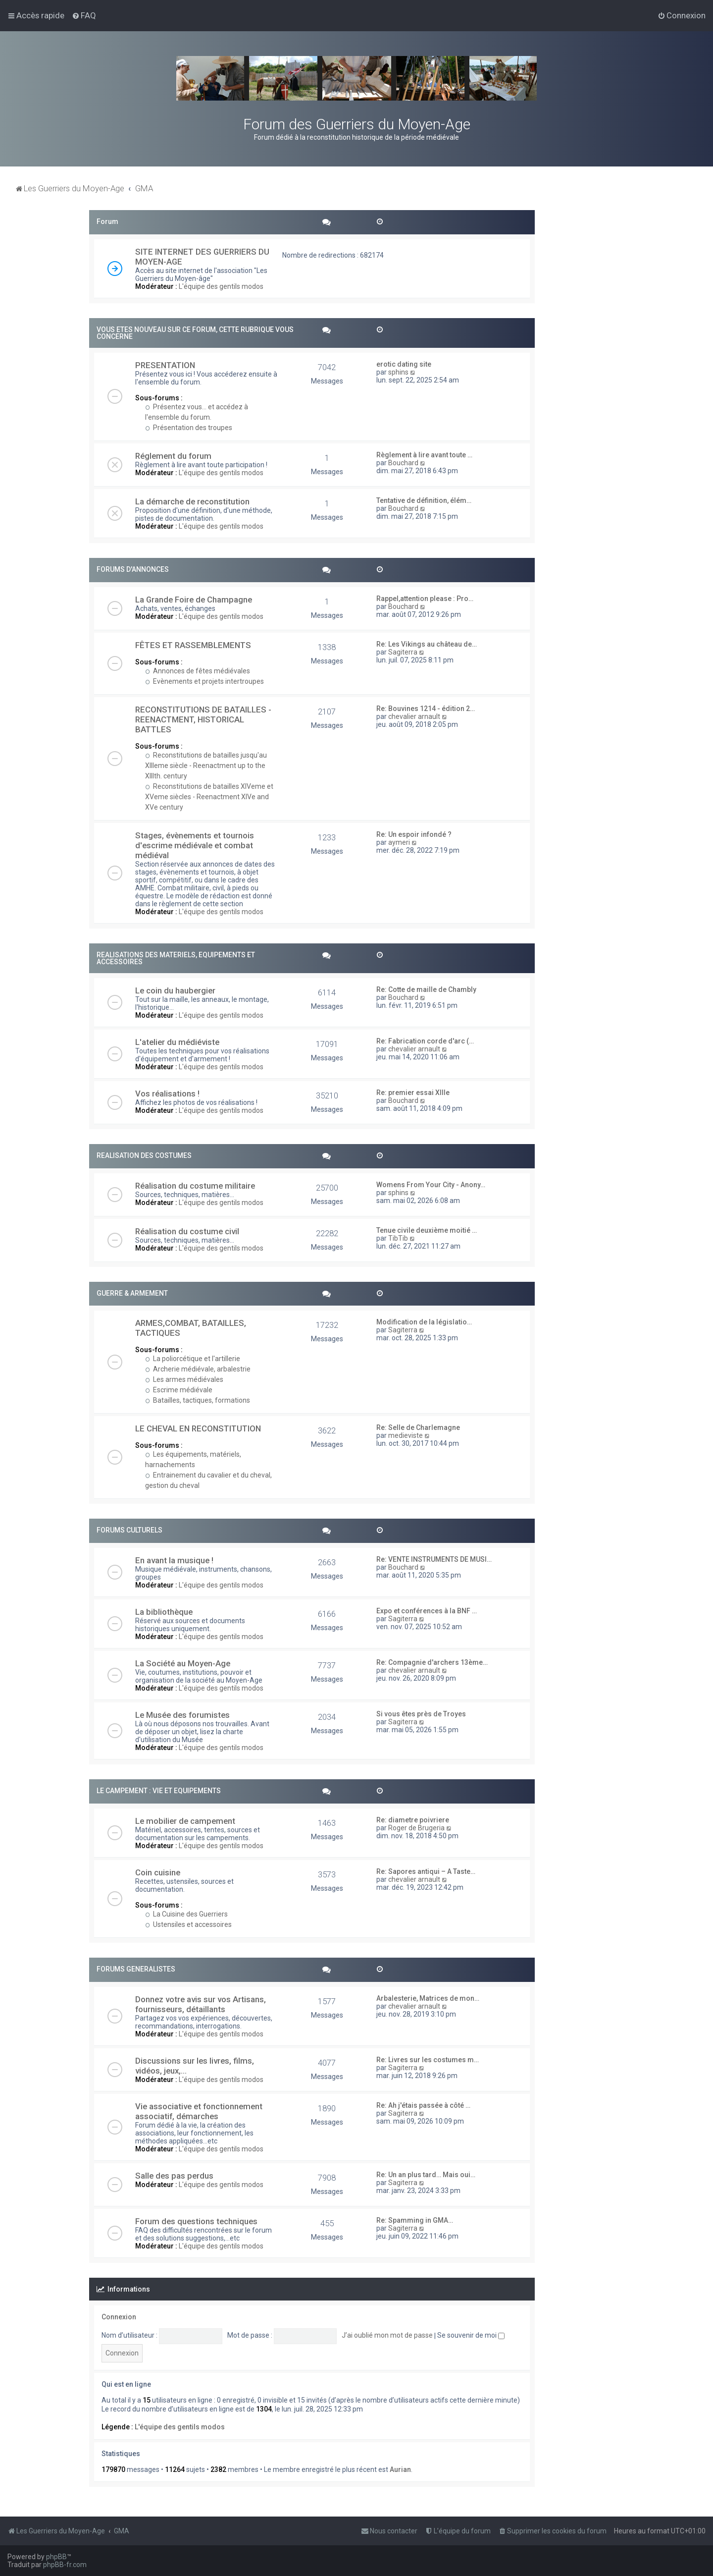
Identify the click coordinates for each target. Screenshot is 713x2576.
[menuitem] (84, 15)
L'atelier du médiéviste (177, 1042)
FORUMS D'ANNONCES (133, 569)
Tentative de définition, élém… (423, 500)
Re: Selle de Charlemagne (418, 1427)
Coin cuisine (157, 1872)
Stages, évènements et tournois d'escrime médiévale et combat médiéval (194, 845)
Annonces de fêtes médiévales (197, 671)
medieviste (405, 1435)
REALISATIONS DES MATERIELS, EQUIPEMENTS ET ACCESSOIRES (176, 958)
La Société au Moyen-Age (182, 1663)
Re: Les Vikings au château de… (426, 644)
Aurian (400, 2469)
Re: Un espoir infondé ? (414, 834)
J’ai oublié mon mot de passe (387, 2335)
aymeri (399, 842)
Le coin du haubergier (175, 990)
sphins (398, 372)
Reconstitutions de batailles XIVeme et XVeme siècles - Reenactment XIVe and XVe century (209, 796)
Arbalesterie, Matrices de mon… (427, 1998)
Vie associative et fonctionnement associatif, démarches (198, 2111)
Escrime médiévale (178, 1390)
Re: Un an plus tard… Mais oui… (425, 2175)
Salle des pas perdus (174, 2176)
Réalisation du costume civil (187, 1231)
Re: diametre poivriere (412, 1820)
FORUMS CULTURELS (129, 1530)
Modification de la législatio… (424, 1322)
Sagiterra (402, 652)
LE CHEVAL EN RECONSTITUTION (198, 1428)
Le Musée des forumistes (182, 1715)
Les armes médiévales (184, 1379)
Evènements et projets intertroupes (204, 681)
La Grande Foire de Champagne (193, 599)
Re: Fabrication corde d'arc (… (425, 1041)
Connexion (119, 2317)
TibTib (398, 1238)
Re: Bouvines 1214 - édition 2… (425, 709)
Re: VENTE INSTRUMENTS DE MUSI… (434, 1559)
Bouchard (403, 463)
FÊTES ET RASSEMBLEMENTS (193, 645)
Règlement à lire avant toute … (424, 455)
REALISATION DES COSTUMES (144, 1155)
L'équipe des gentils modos (221, 286)
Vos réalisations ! (167, 1093)
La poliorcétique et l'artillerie (192, 1359)
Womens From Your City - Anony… (430, 1185)
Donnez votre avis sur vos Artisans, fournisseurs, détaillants (200, 2004)
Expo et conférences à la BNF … (426, 1611)
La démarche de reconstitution (192, 501)
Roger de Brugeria (416, 1828)
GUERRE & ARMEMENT (132, 1293)
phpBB (56, 2557)
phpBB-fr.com (65, 2565)
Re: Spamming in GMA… (414, 2220)
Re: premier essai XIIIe (413, 1092)
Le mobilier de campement (185, 1821)
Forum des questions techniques (196, 2221)
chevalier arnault (414, 716)
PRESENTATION (165, 365)
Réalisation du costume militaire (195, 1186)
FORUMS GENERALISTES (136, 1969)
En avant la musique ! (174, 1560)
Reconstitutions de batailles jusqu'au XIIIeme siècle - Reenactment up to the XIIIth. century (206, 765)
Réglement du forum (173, 456)
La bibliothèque (164, 1612)
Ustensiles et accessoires (188, 1924)
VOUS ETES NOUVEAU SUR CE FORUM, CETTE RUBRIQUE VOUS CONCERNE (195, 333)
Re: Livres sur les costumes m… (427, 2060)
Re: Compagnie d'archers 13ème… (432, 1662)
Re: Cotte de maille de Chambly (426, 989)
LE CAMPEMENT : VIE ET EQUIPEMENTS (159, 1791)
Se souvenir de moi (471, 2335)
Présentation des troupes (188, 428)
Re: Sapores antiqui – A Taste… (425, 1871)
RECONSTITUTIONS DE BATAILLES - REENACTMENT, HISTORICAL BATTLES (203, 719)
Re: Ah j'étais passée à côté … (423, 2105)
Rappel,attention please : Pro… (424, 599)
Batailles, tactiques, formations (197, 1400)
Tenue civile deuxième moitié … (426, 1230)
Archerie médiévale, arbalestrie (198, 1369)
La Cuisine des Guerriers (186, 1914)
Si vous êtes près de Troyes (421, 1714)
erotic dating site (403, 364)
